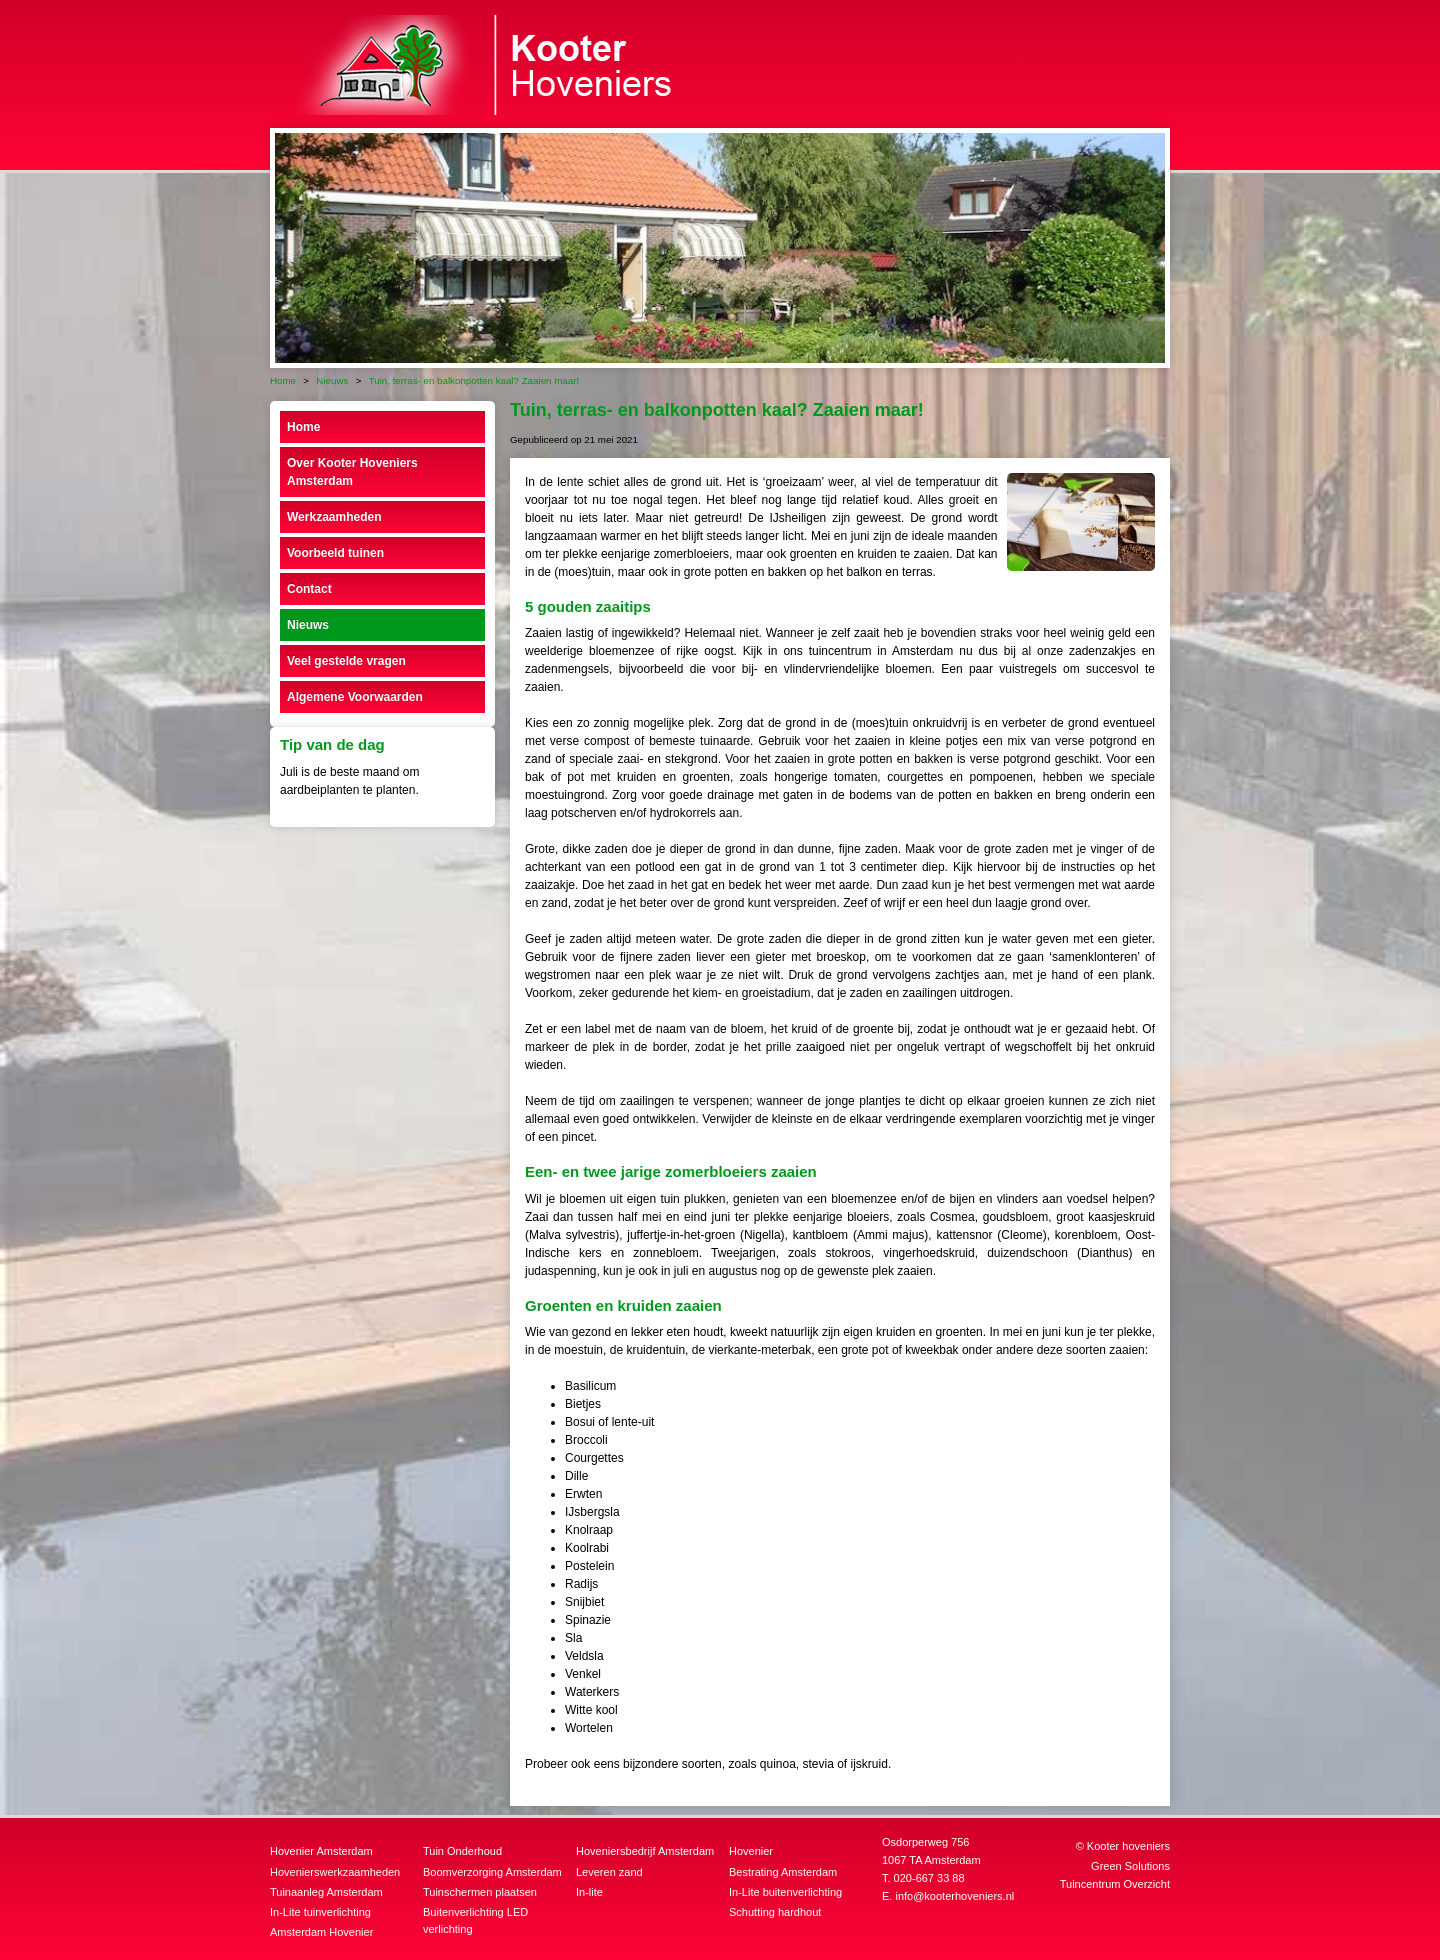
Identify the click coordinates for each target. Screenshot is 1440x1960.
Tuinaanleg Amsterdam (326, 1892)
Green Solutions (1130, 1866)
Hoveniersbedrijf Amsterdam (645, 1851)
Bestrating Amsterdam (783, 1872)
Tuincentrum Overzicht (1115, 1884)
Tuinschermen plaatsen (480, 1892)
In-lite (589, 1892)
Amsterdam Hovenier (321, 1932)
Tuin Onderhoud (462, 1851)
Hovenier (751, 1851)
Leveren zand (609, 1872)
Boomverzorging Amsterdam (492, 1872)
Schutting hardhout (775, 1912)
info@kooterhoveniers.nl (954, 1896)
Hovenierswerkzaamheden (335, 1872)
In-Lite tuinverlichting (320, 1912)
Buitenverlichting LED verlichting (475, 1920)
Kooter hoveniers (1128, 1846)
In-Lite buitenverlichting (785, 1892)
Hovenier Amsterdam (321, 1851)
